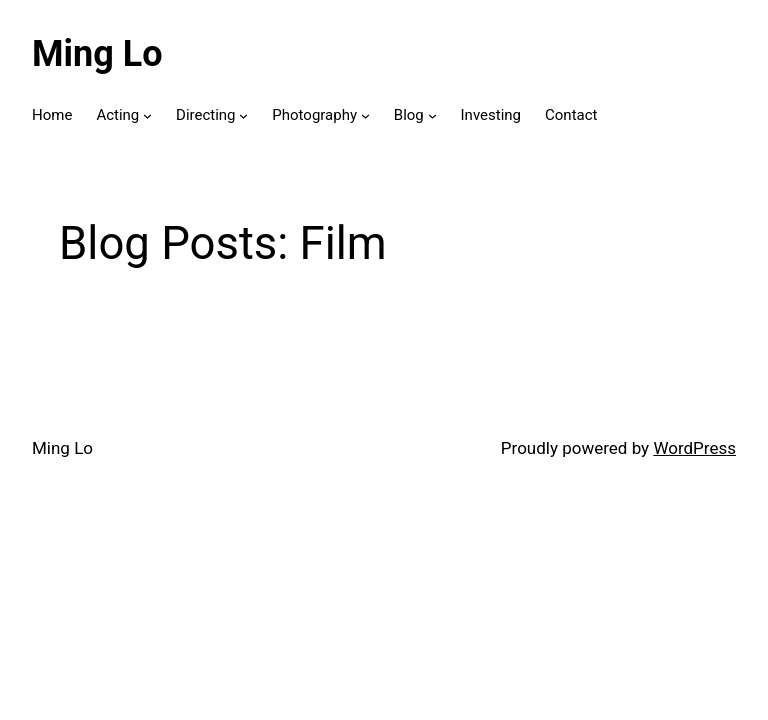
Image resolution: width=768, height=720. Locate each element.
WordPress (694, 448)
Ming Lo (97, 54)
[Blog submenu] (432, 115)
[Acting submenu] (147, 115)
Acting (117, 115)
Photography (314, 115)
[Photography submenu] (365, 115)
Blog (409, 115)
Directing (206, 115)
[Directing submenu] (243, 115)
